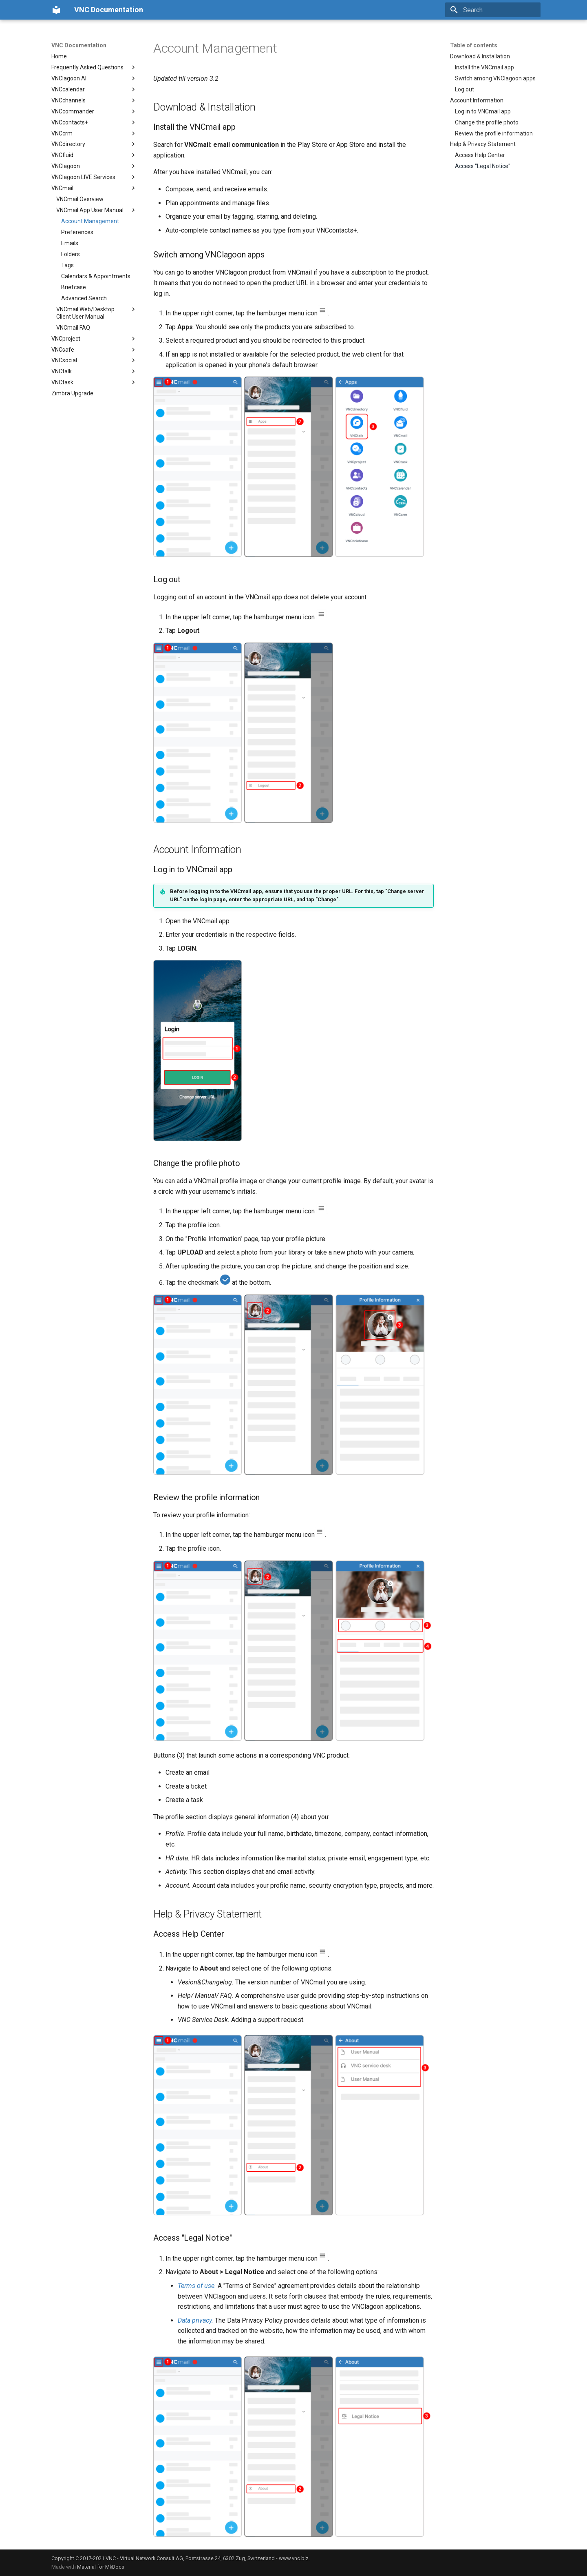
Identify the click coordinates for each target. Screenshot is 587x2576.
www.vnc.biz (294, 2558)
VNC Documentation (78, 45)
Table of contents (473, 45)
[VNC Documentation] (56, 10)
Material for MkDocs (100, 2567)
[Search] (493, 9)
